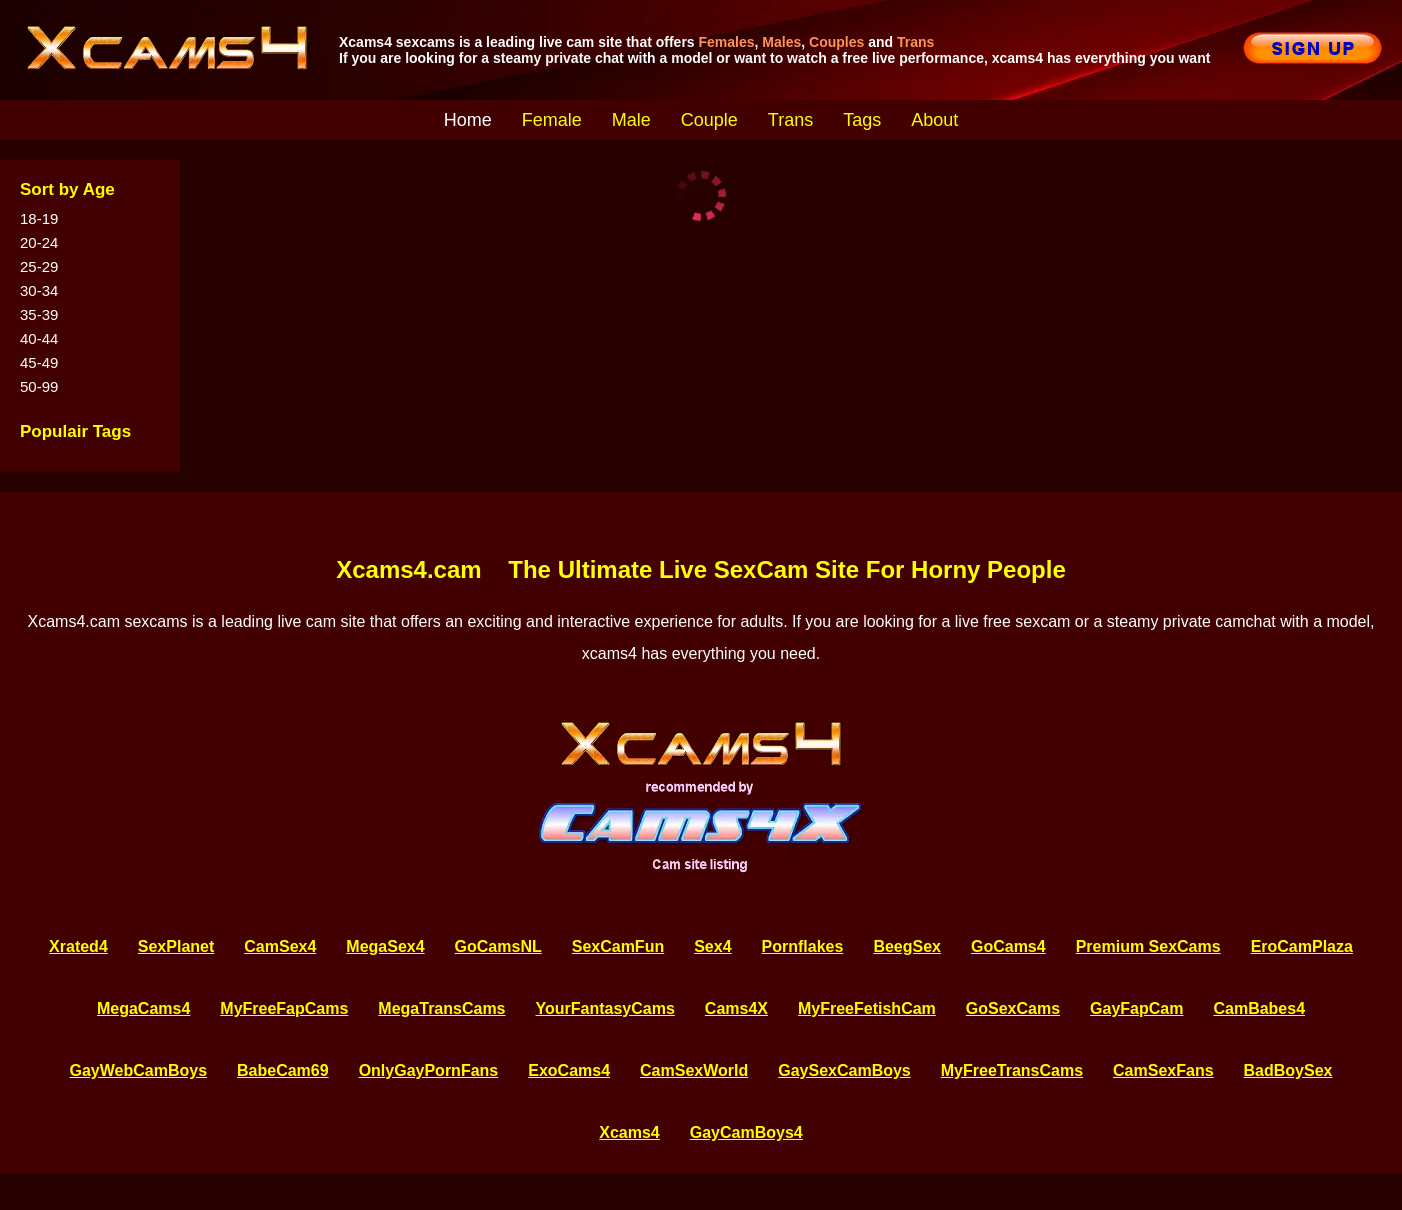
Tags (862, 120)
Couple (709, 120)
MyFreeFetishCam (867, 1008)
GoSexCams (1013, 1008)
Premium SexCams (1148, 946)
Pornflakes (803, 946)
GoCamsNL (498, 946)
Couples (836, 42)
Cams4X (736, 1008)
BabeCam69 (283, 1070)
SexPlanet (176, 946)
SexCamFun (618, 946)
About (934, 120)
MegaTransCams (441, 1008)
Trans (915, 42)
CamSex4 (280, 946)
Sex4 (712, 946)
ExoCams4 (569, 1070)
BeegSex (907, 946)
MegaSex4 (385, 946)
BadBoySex (1288, 1070)
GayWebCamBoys (139, 1070)
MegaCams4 (143, 1008)
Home (468, 120)
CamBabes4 (1259, 1008)
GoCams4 (1008, 946)
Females (727, 42)
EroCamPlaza (1302, 946)
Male (631, 120)
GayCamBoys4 (746, 1132)
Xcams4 (629, 1132)
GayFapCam (1136, 1008)
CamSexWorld (694, 1070)
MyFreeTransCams (1012, 1070)
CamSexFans (1163, 1070)
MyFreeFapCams (284, 1008)
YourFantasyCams (605, 1008)
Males (781, 42)
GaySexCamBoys (844, 1070)
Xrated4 (78, 946)
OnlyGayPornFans (429, 1070)
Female (552, 120)
